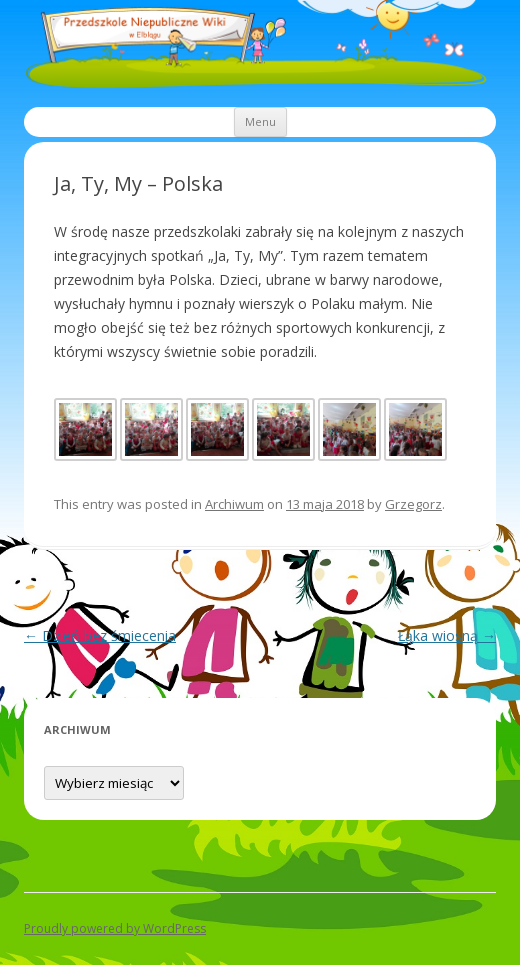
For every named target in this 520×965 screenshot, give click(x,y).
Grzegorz (413, 504)
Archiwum (234, 504)
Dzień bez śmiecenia (100, 635)
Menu (260, 121)
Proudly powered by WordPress (115, 928)
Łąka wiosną (447, 635)
